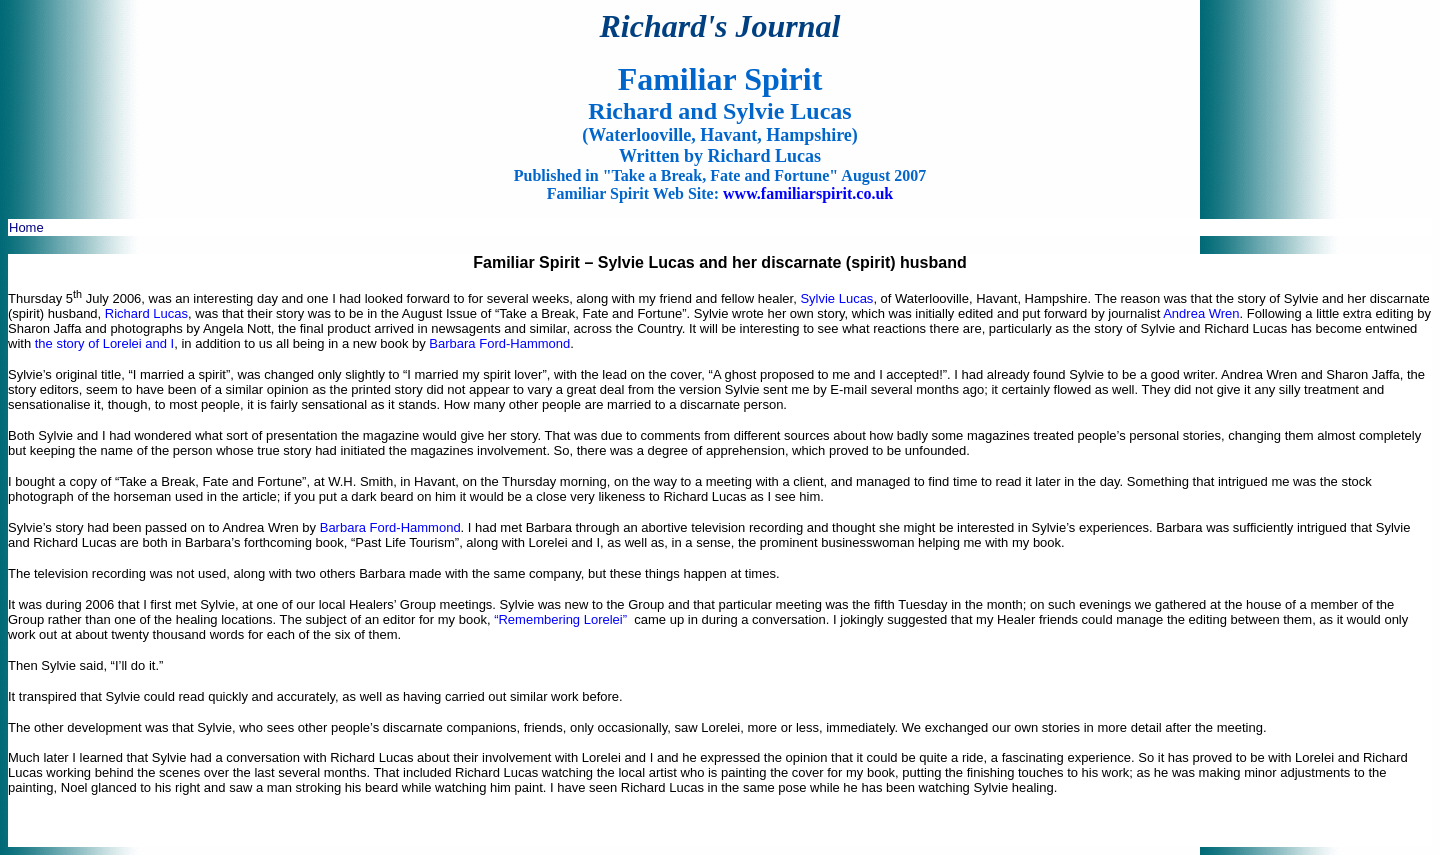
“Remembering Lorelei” (560, 619)
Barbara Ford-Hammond (499, 343)
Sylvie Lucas (836, 298)
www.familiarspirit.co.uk (808, 193)
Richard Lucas (146, 313)
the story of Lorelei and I (104, 343)
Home (26, 227)
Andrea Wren (1201, 313)
